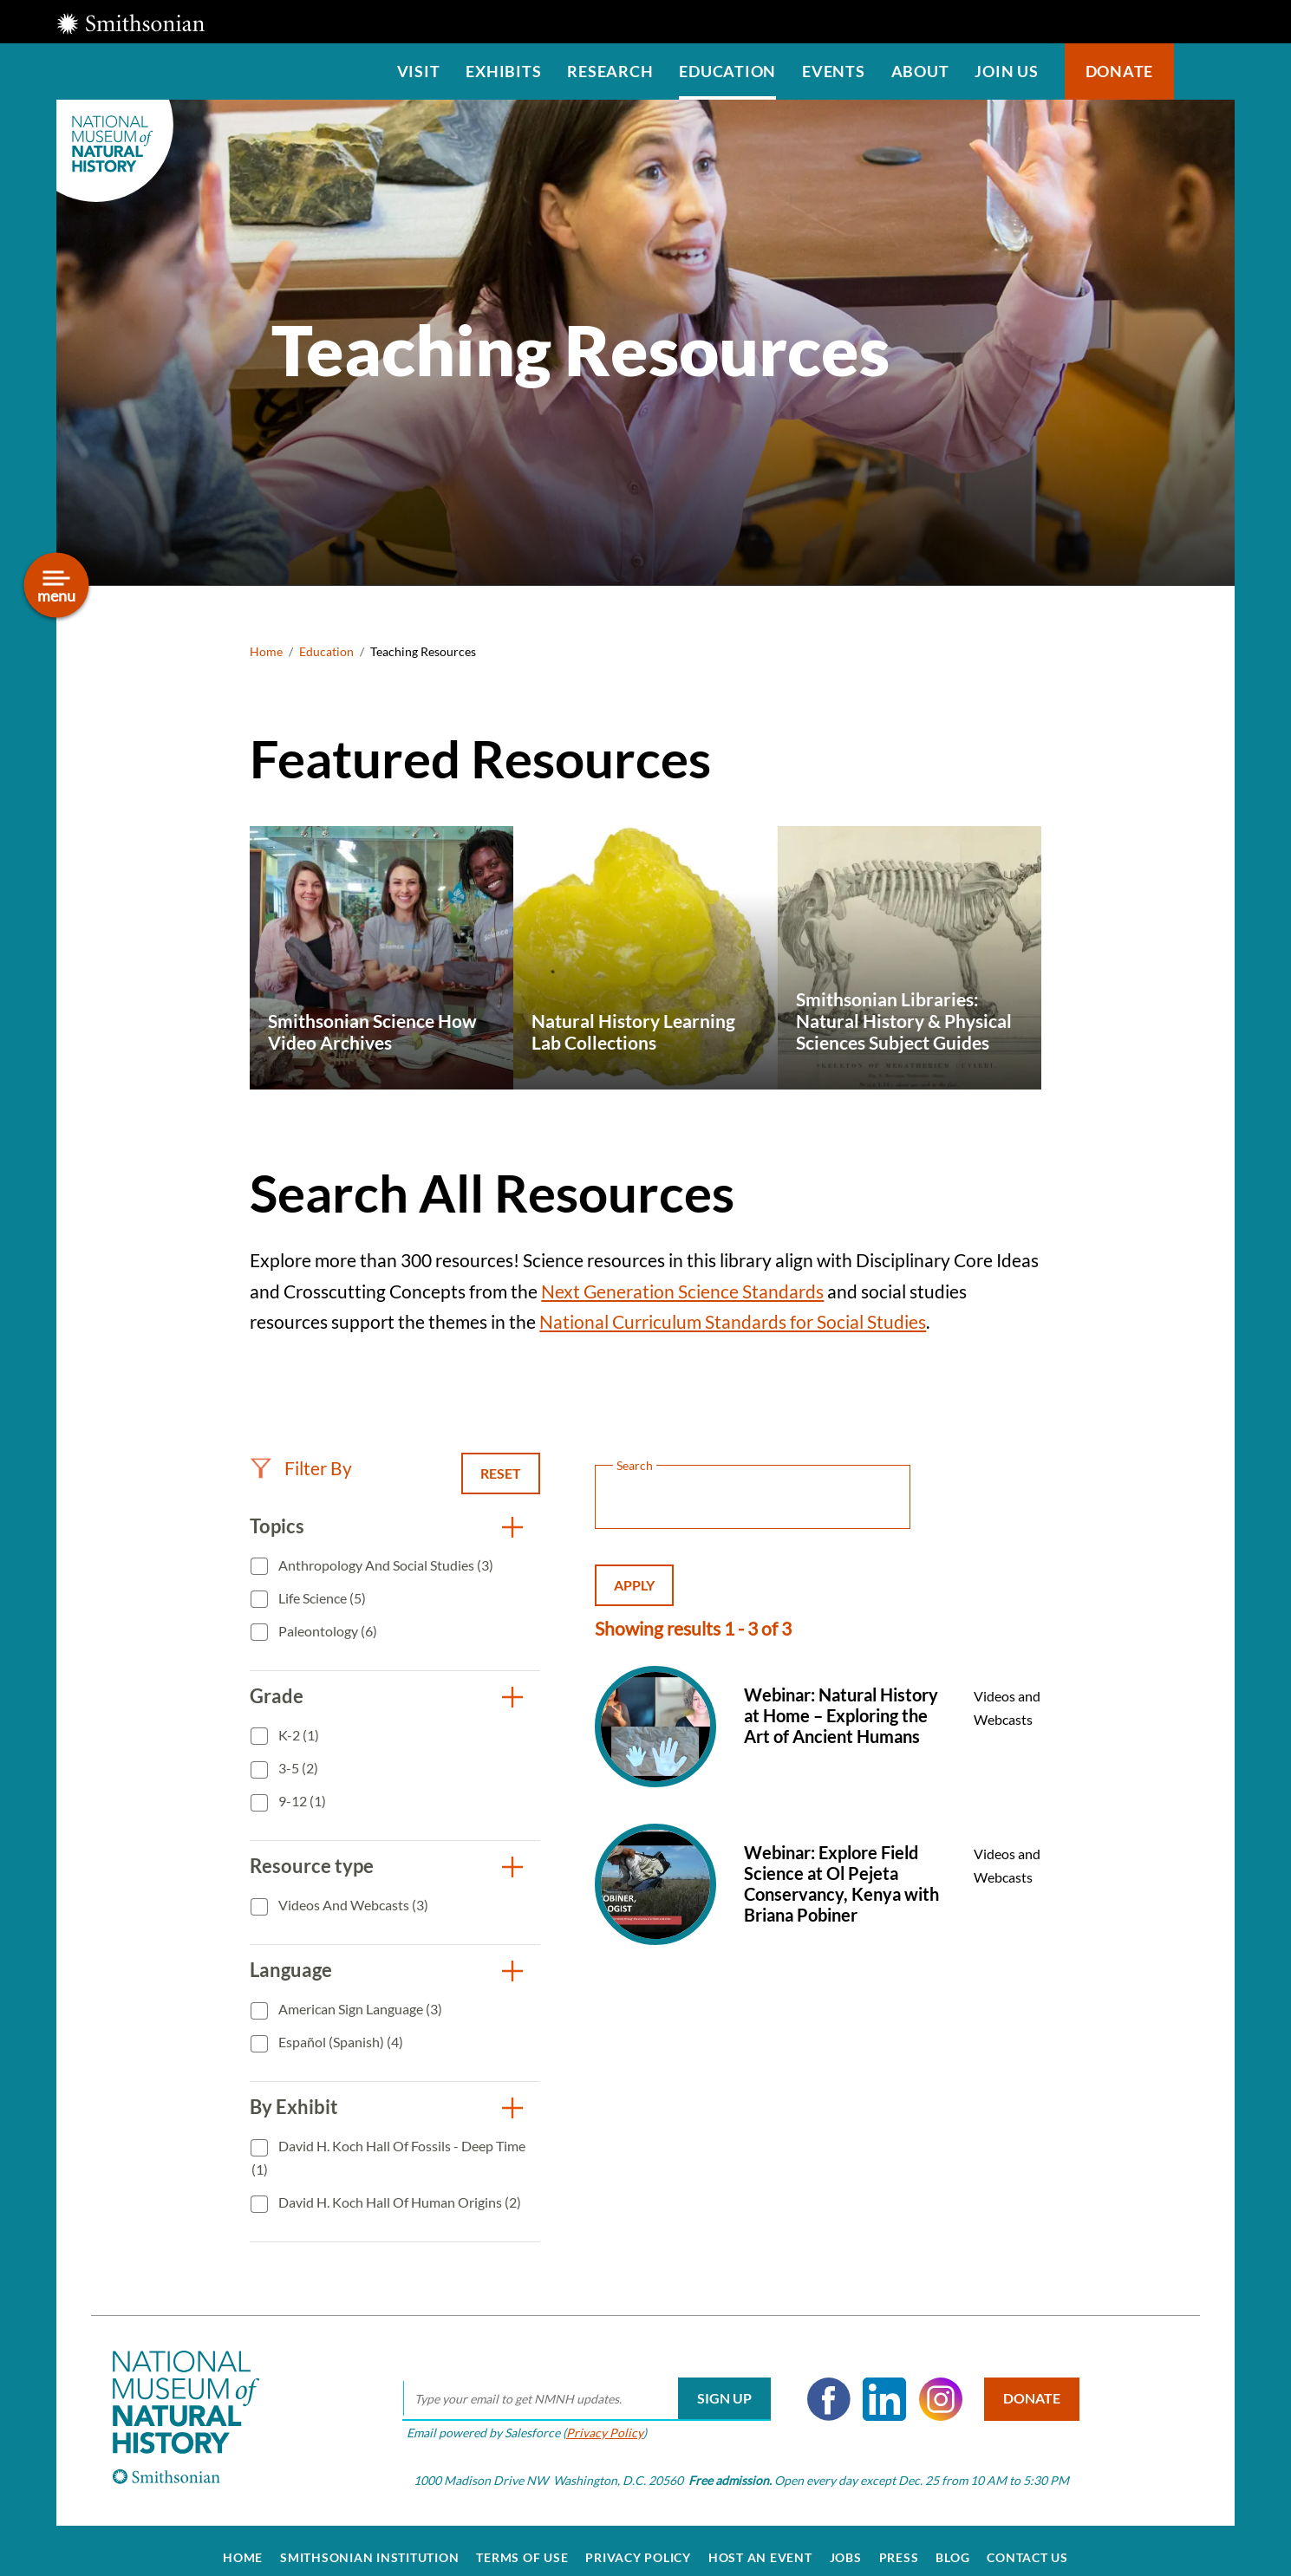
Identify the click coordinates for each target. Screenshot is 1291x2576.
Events (833, 71)
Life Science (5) (321, 1598)
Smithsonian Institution (369, 2543)
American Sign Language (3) (359, 2008)
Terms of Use (522, 2543)
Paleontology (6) (326, 1631)
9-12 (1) (301, 1800)
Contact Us (1027, 2543)
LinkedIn (875, 2384)
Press (899, 2543)
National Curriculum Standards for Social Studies (732, 1321)
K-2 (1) (297, 1735)
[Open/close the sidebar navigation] (56, 585)
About (920, 71)
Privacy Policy (596, 2417)
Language (291, 1969)
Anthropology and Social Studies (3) (384, 1565)
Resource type (312, 1865)
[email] (578, 2384)
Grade (276, 1696)
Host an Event (760, 2543)
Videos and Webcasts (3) (352, 1904)
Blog (952, 2543)
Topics (277, 1526)
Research (610, 71)
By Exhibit (294, 2106)
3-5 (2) (297, 1768)
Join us (1006, 71)
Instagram (932, 2384)
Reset (500, 1473)
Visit (418, 71)
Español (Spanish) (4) (339, 2041)
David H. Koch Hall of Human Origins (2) (398, 2202)
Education (727, 71)
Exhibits (503, 71)
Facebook (820, 2384)
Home (266, 651)
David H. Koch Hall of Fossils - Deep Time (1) (388, 2157)
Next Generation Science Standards (682, 1291)
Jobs (846, 2543)
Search (1204, 71)
